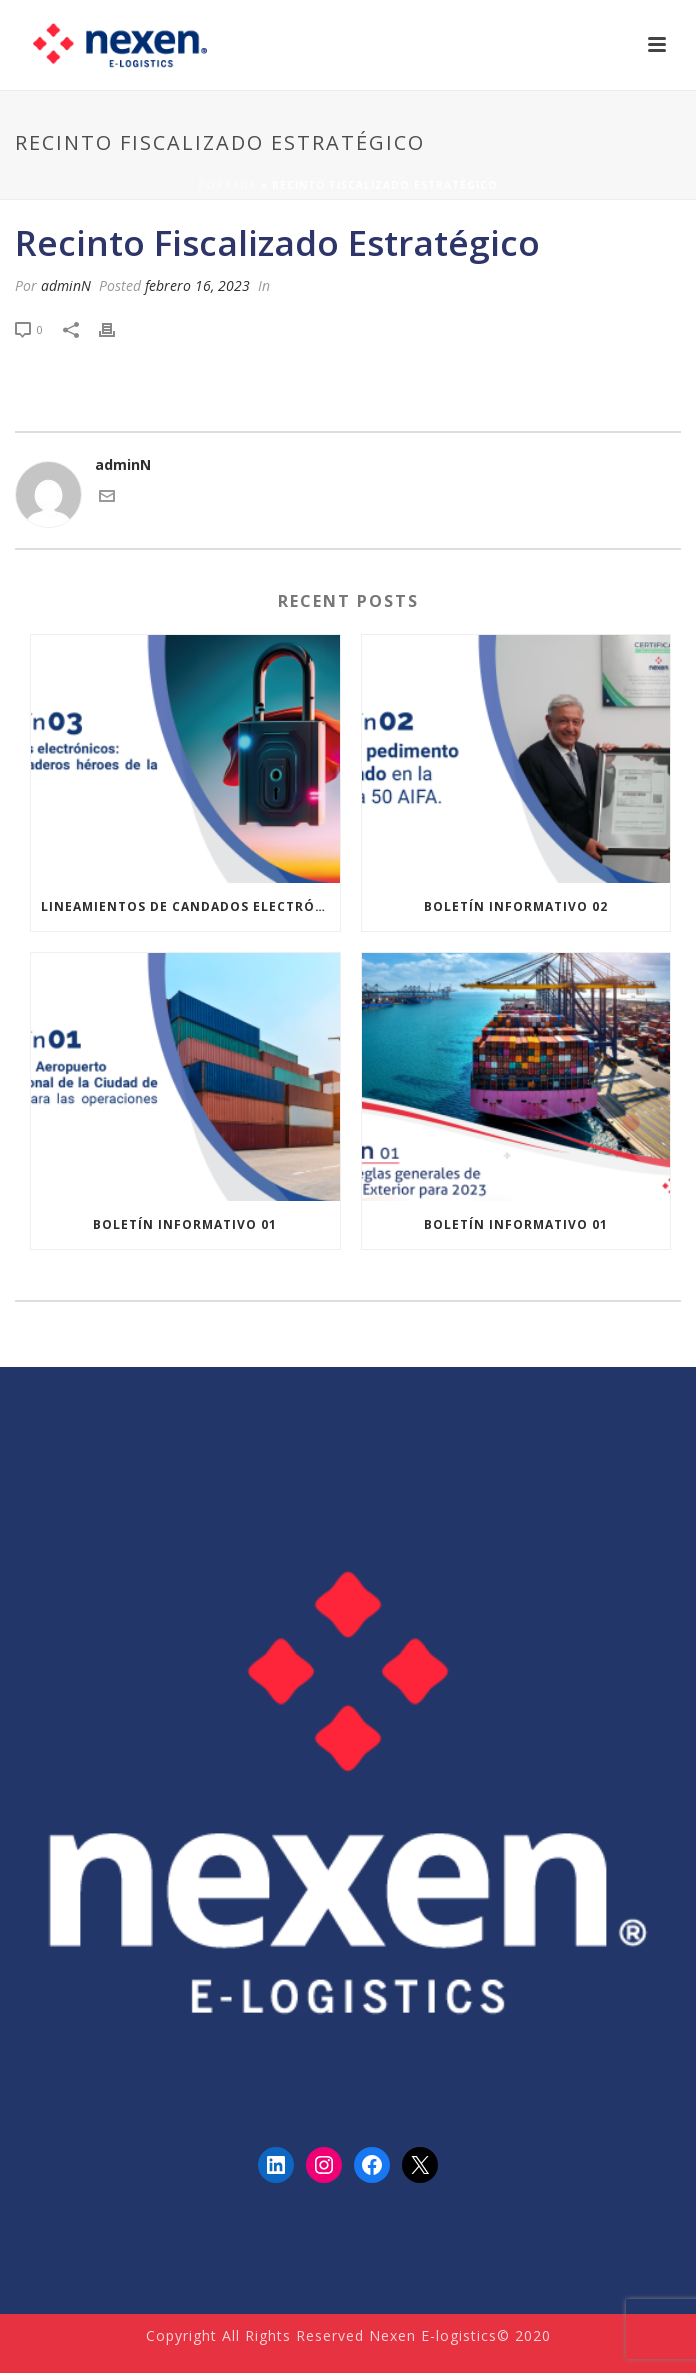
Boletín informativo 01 (185, 1224)
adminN (66, 285)
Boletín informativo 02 (516, 906)
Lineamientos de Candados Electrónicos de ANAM (190, 906)
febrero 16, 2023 (197, 285)
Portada (227, 185)
